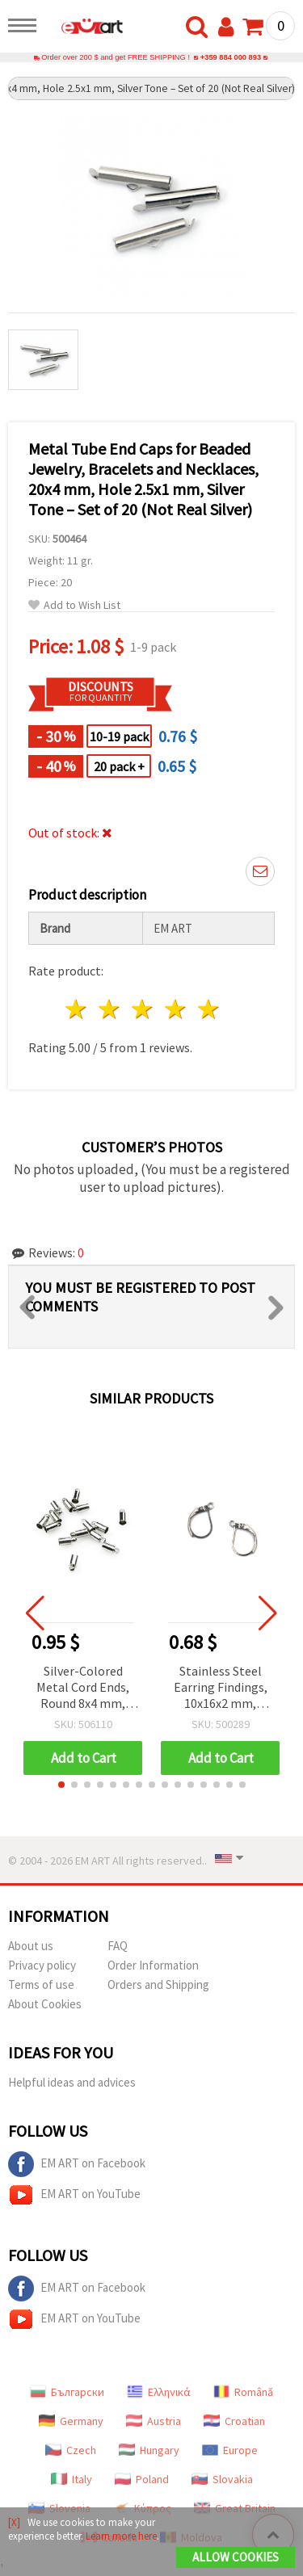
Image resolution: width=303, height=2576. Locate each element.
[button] (61, 1784)
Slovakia (222, 2479)
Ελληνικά (159, 2392)
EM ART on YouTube (74, 2195)
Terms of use (41, 1984)
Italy (71, 2479)
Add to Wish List (74, 605)
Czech (70, 2450)
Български (67, 2392)
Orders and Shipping (158, 1984)
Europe (230, 2450)
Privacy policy (42, 1965)
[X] (14, 2522)
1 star (77, 1009)
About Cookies (45, 2004)
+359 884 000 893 (230, 57)
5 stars (208, 1009)
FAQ (117, 1945)
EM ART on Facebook (76, 2164)
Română (243, 2392)
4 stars (175, 1009)
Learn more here (121, 2536)
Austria (153, 2421)
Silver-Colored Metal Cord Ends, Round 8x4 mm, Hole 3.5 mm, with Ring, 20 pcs (83, 1688)
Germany (71, 2421)
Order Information (153, 1965)
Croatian (234, 2421)
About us (30, 1945)
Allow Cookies (235, 2557)
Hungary (149, 2450)
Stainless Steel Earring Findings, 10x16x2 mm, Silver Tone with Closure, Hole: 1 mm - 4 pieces (220, 1688)
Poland (142, 2479)
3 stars (143, 1009)
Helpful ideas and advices (72, 2082)
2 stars (110, 1009)
